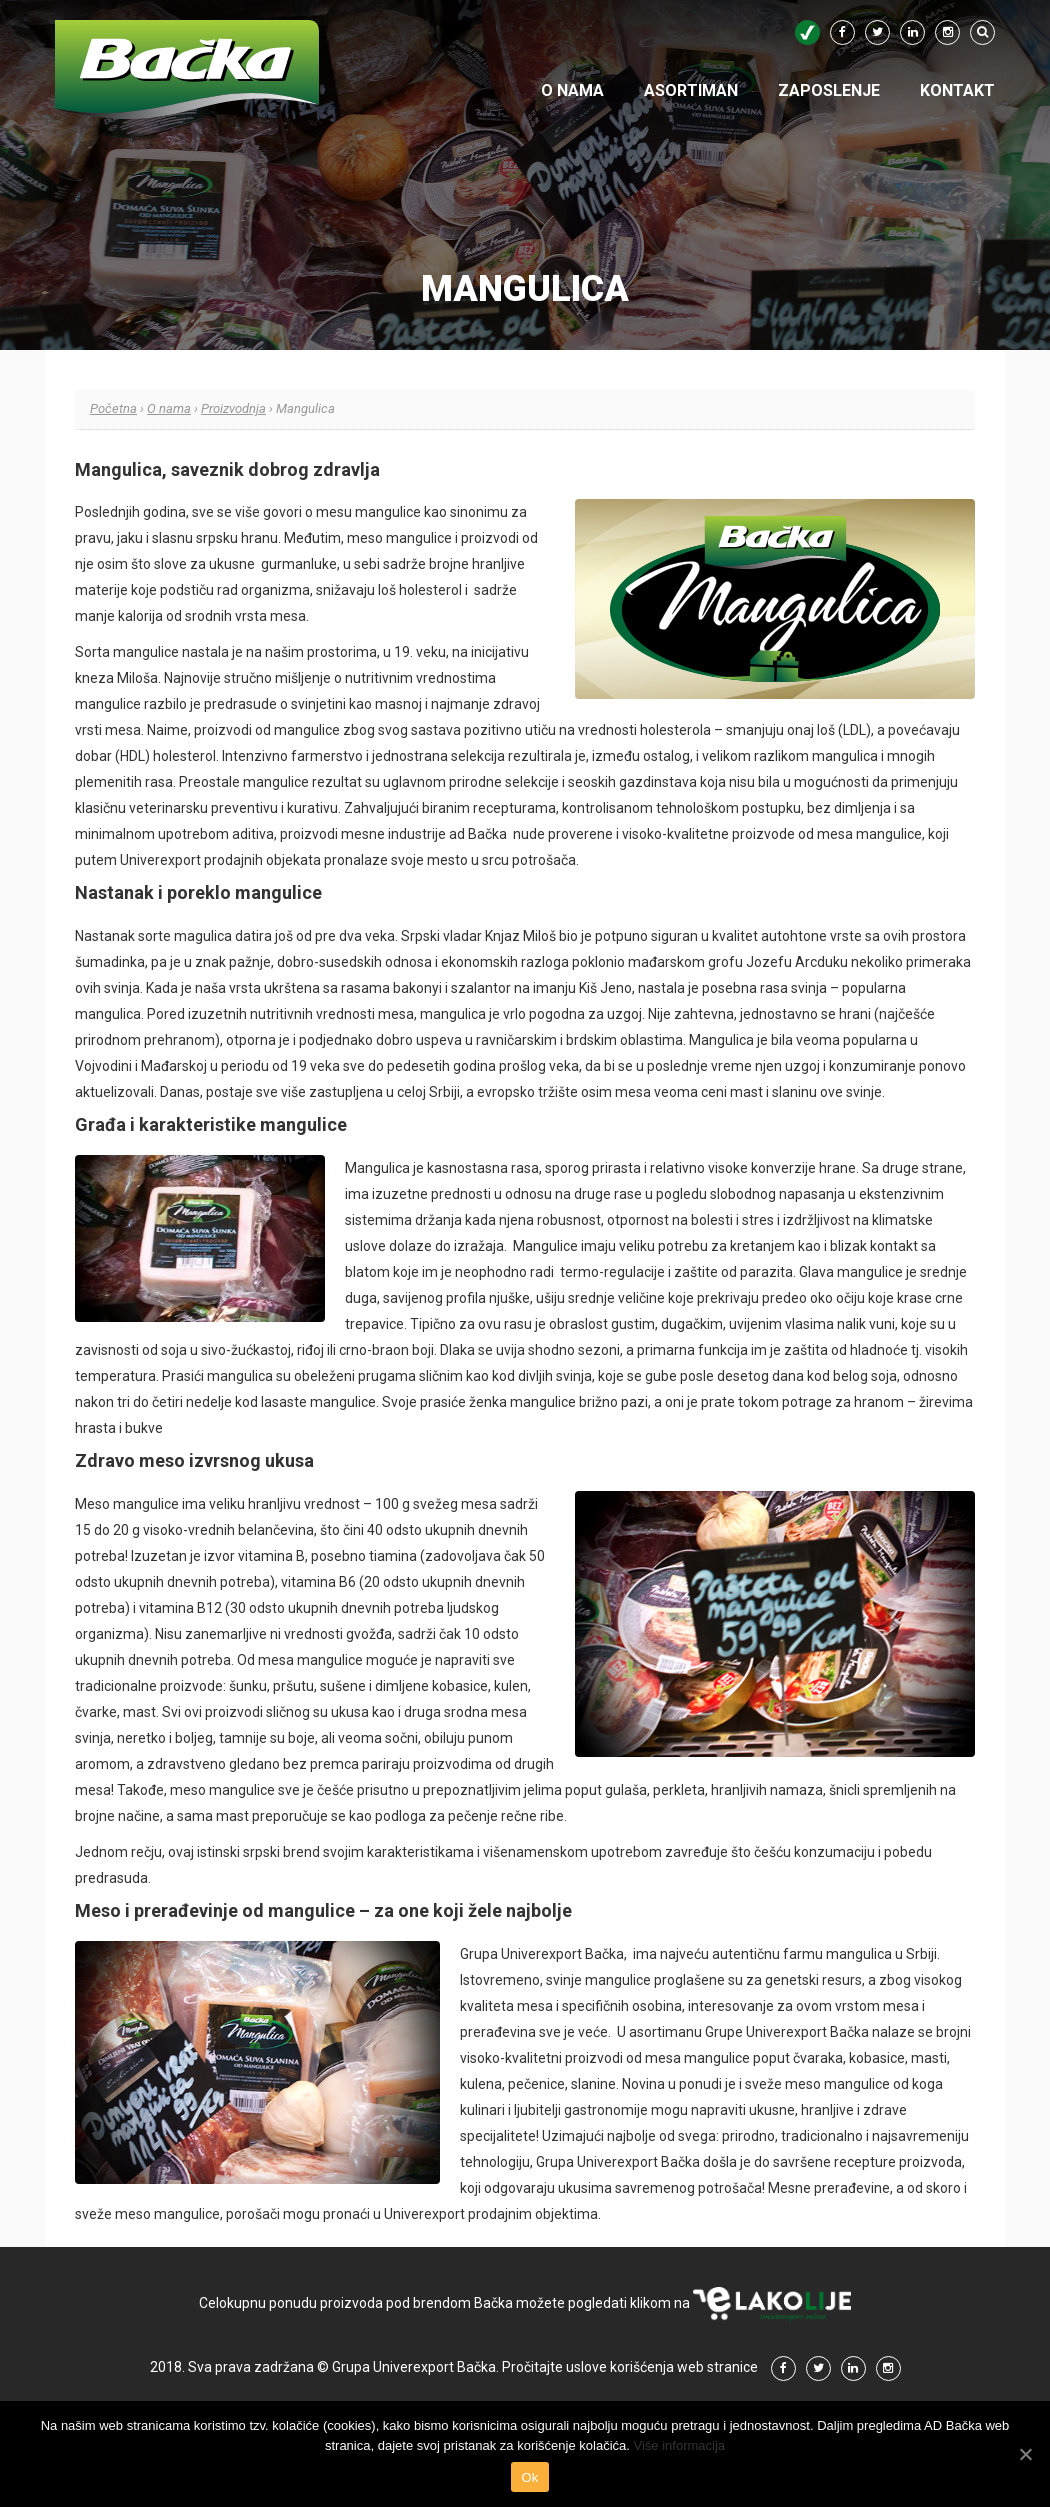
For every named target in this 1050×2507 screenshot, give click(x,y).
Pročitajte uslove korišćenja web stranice (630, 2367)
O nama (572, 90)
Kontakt (957, 90)
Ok (529, 2477)
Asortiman (691, 90)
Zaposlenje (829, 90)
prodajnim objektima (533, 2214)
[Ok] (1025, 2454)
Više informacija (680, 2445)
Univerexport (160, 860)
